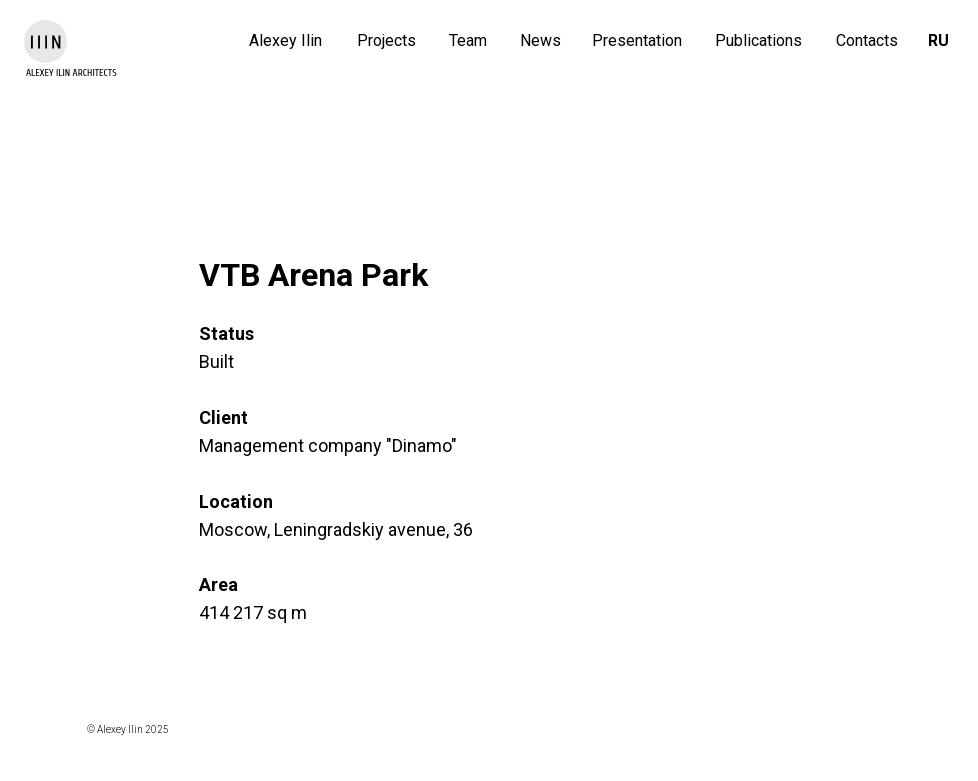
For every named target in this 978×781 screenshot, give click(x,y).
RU (938, 40)
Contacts (867, 40)
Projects (386, 40)
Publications (758, 40)
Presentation (637, 40)
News (540, 40)
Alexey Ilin (285, 40)
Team (468, 40)
